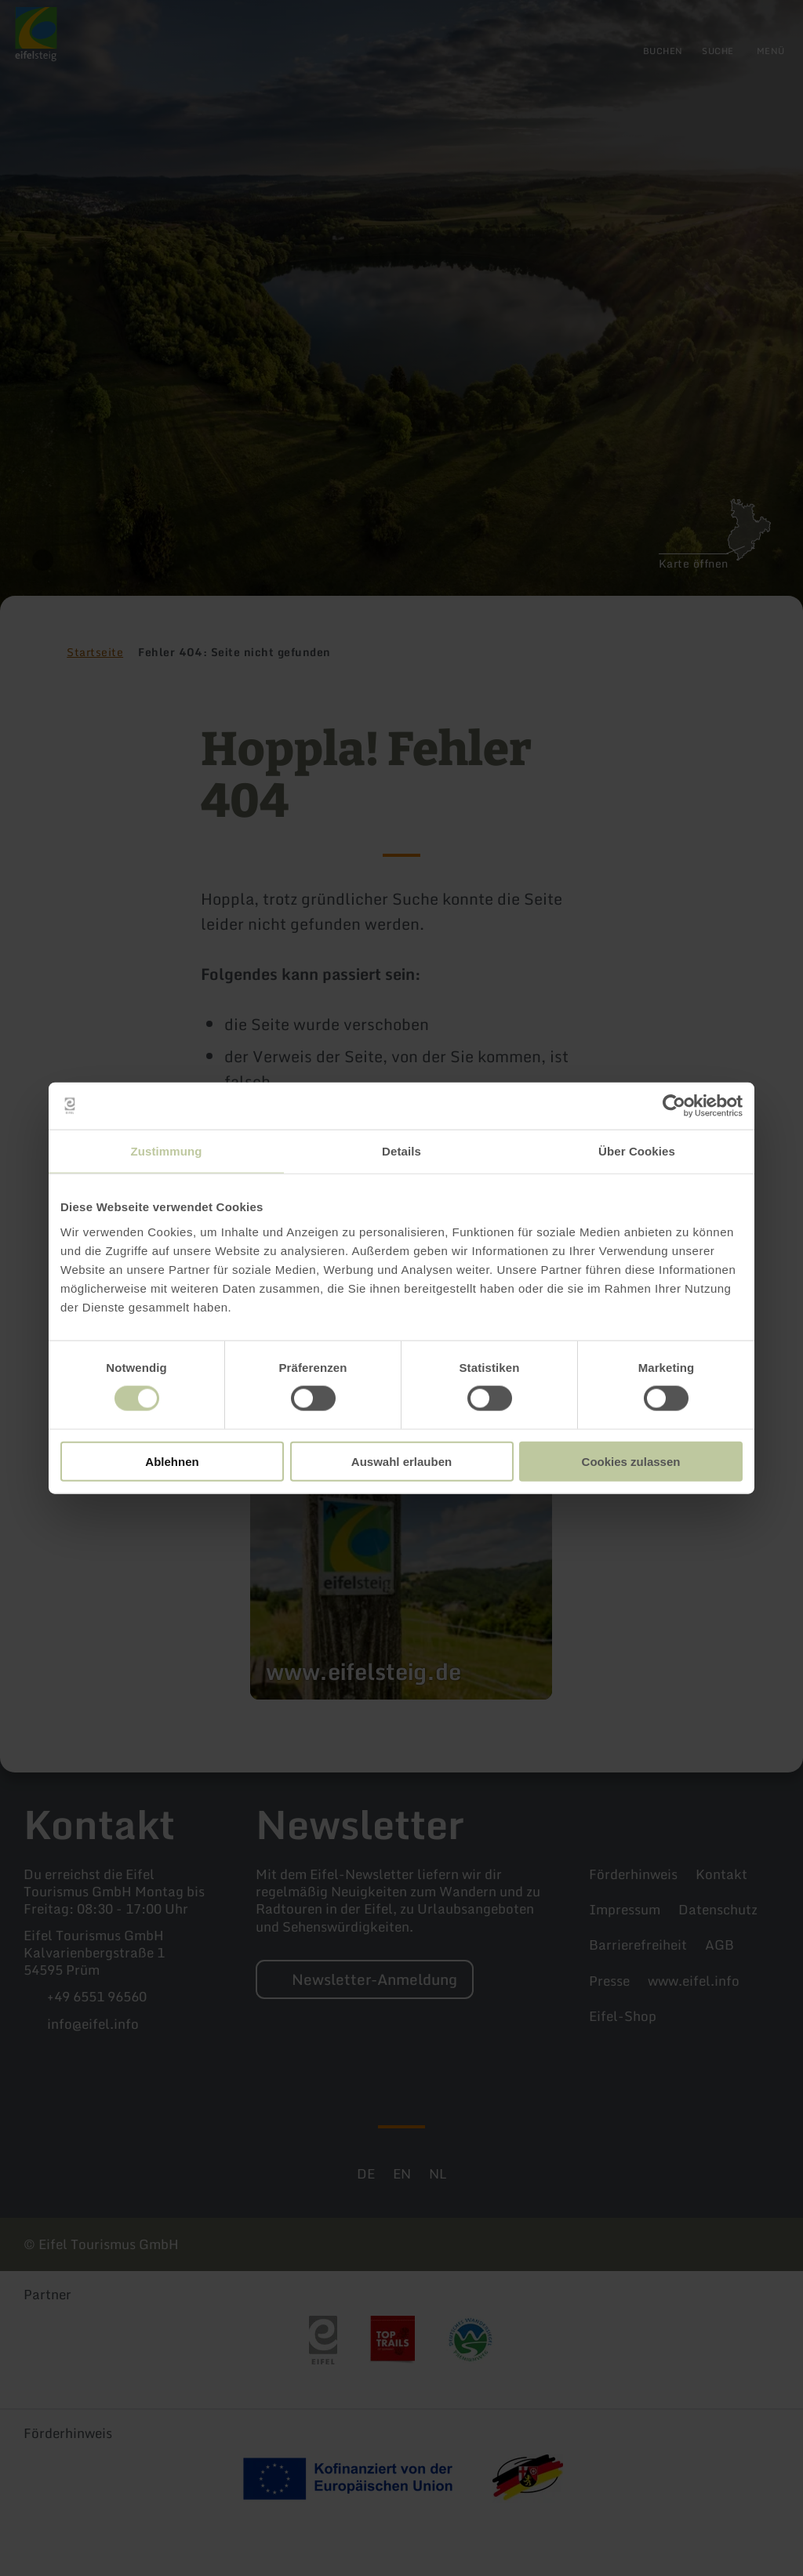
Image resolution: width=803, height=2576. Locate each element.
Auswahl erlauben (401, 1461)
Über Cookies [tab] (636, 1151)
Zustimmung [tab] (166, 1151)
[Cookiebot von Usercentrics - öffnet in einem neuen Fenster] (674, 1106)
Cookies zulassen (631, 1461)
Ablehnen (171, 1461)
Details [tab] (401, 1151)
